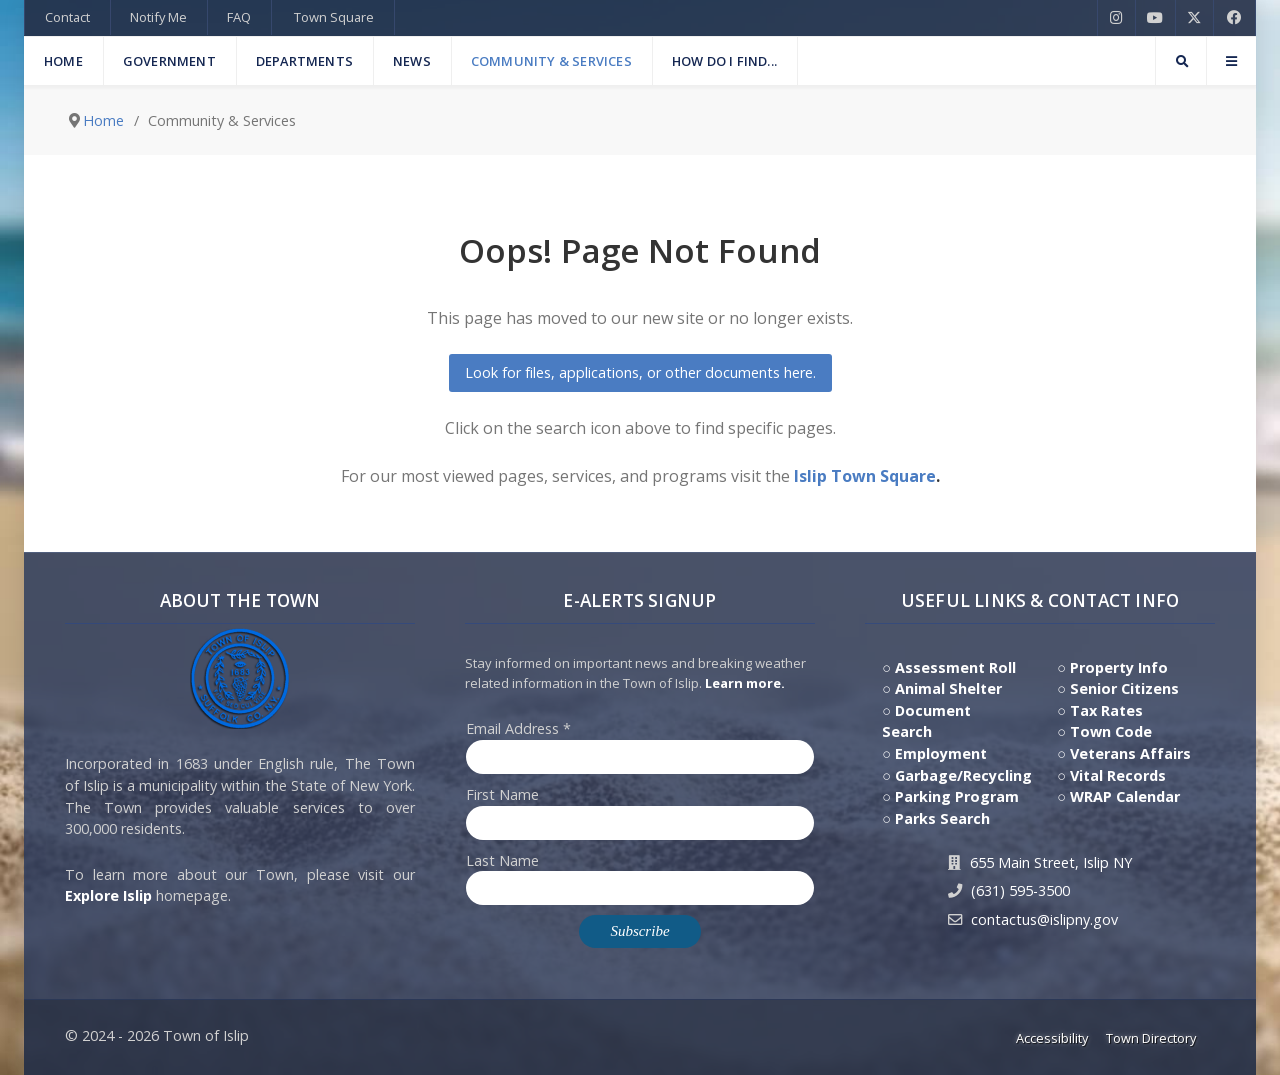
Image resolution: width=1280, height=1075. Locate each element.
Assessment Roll (955, 667)
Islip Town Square (865, 476)
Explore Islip (108, 895)
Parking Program (957, 796)
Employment (941, 753)
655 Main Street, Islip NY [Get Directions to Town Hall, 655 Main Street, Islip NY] (1051, 862)
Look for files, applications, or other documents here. (640, 372)
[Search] (1181, 61)
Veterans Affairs (1130, 753)
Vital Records (1118, 775)
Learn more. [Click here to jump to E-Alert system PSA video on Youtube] (745, 683)
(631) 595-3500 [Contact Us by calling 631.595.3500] (1020, 890)
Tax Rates (1106, 710)
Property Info (1119, 667)
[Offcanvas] (1231, 61)
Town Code (1111, 731)
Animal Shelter (948, 688)
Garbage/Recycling (963, 775)
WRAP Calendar (1125, 796)
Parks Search (942, 818)
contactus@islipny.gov (1044, 919)
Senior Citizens (1124, 688)
